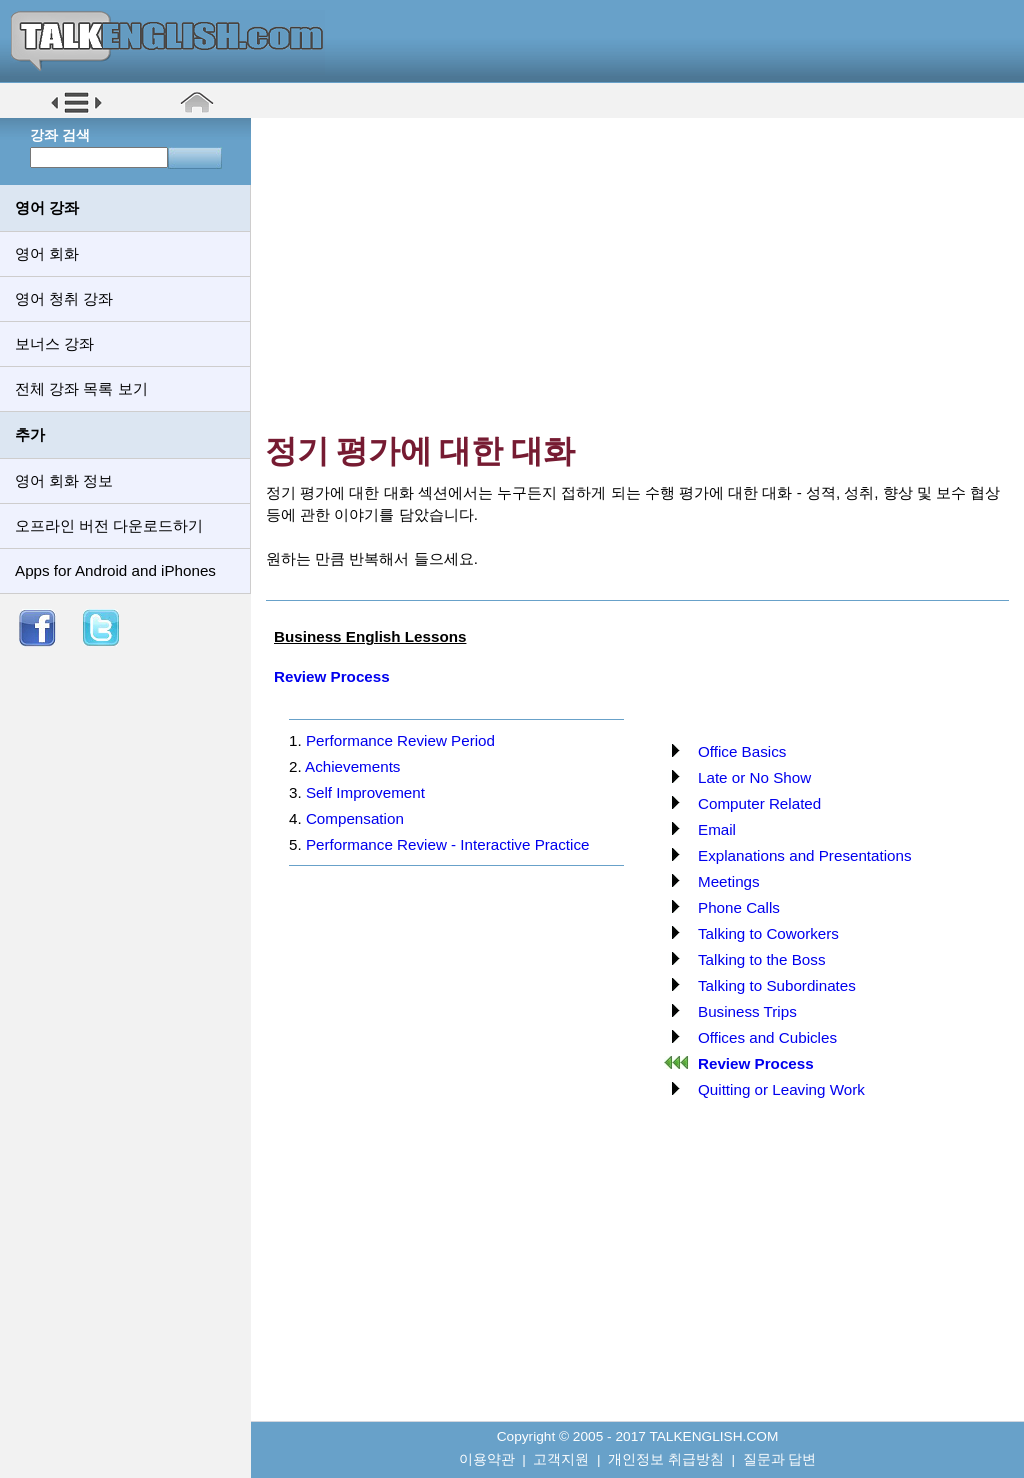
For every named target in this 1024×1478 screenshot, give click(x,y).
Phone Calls (739, 907)
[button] (76, 111)
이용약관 (487, 1459)
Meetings (729, 881)
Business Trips (747, 1011)
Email (717, 829)
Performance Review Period (400, 740)
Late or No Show (754, 777)
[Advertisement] (644, 275)
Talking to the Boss (761, 959)
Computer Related (759, 803)
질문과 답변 (780, 1459)
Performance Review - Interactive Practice (448, 844)
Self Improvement (365, 792)
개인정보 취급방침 (666, 1459)
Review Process (332, 676)
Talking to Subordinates (777, 985)
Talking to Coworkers (768, 933)
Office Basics (742, 751)
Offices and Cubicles (767, 1037)
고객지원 (561, 1459)
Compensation (355, 818)
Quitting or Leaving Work (781, 1089)
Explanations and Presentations (805, 855)
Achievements (352, 766)
